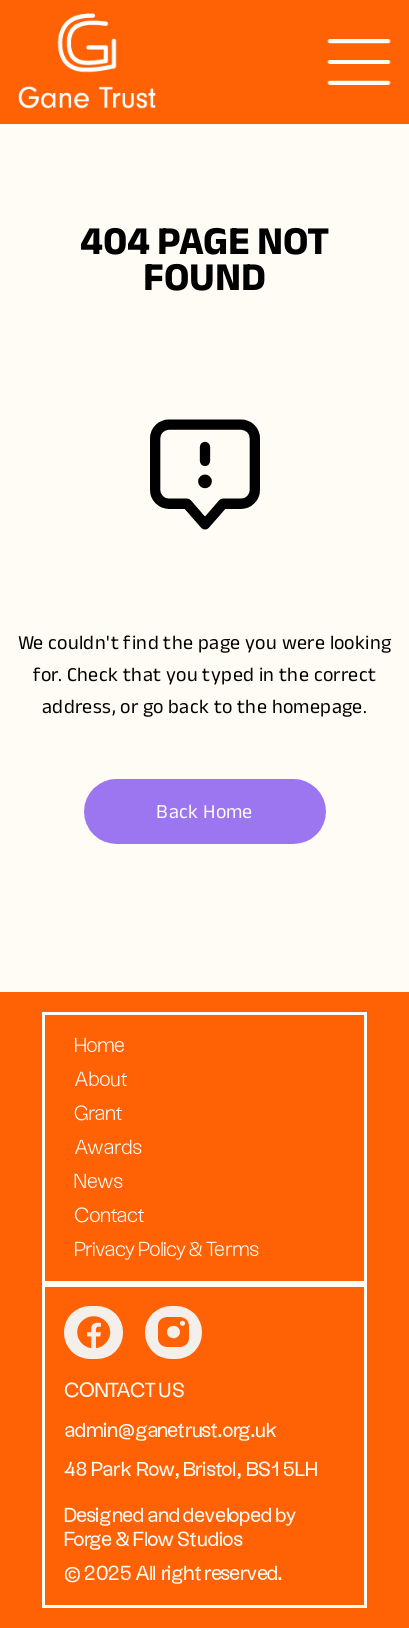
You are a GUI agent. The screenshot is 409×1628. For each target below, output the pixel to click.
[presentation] (359, 62)
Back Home (204, 811)
